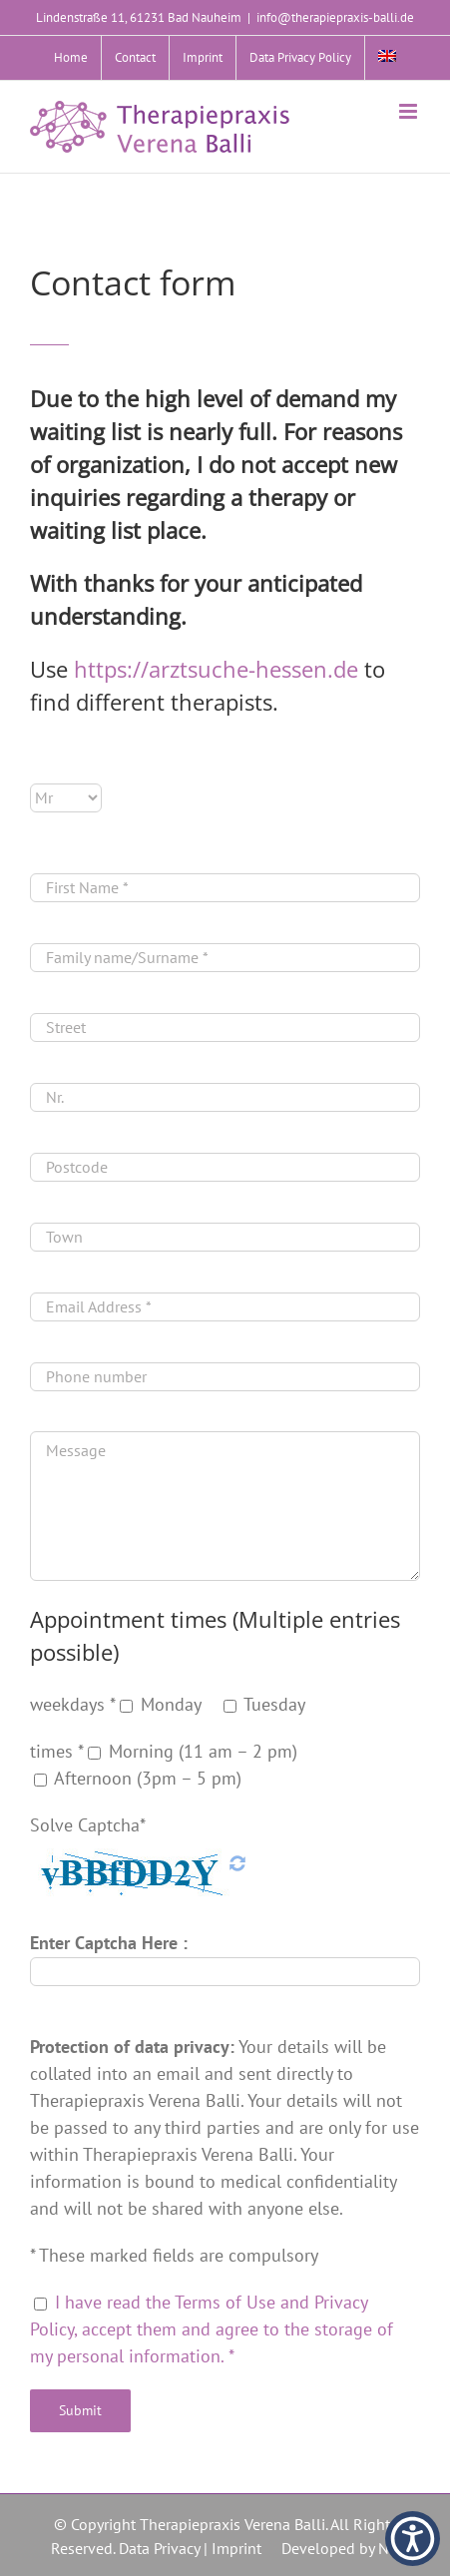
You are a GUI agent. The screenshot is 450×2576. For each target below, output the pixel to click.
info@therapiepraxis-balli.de (335, 17)
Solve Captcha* (88, 1824)
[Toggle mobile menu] (409, 111)
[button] (412, 2538)
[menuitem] (387, 58)
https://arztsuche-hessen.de (216, 669)
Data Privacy (159, 2548)
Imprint (236, 2548)
